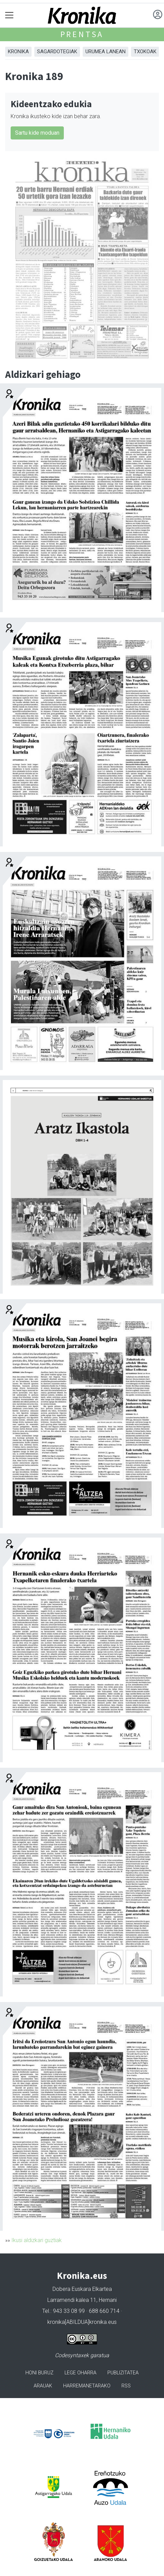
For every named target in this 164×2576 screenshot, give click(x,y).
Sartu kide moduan (37, 133)
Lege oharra (80, 2373)
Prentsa (82, 34)
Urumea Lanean (105, 51)
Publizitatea (123, 2373)
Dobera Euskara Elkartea (82, 2289)
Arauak (43, 2386)
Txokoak (145, 51)
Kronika (18, 51)
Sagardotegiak (57, 51)
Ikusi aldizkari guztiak (36, 2240)
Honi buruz (39, 2373)
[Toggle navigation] (9, 15)
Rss (126, 2386)
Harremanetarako (86, 2386)
